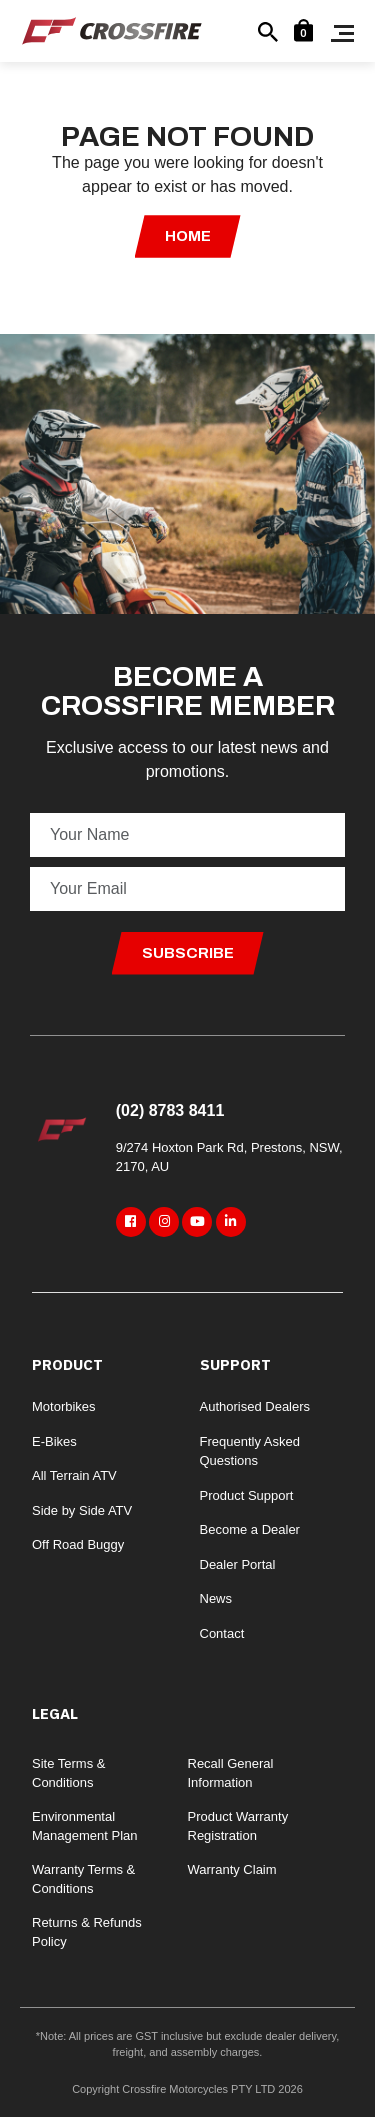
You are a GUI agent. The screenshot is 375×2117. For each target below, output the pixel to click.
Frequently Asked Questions (250, 1451)
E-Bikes (54, 1441)
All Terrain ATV (74, 1475)
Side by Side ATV (82, 1510)
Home (188, 236)
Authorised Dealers (255, 1406)
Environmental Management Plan (85, 1826)
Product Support (247, 1495)
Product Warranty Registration (238, 1826)
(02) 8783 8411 (170, 1110)
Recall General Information (231, 1773)
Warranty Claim (232, 1869)
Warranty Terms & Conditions (83, 1879)
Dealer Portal (238, 1564)
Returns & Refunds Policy (87, 1932)
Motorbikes (64, 1406)
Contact (222, 1633)
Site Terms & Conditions (68, 1773)
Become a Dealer (250, 1529)
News (216, 1598)
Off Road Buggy (78, 1544)
